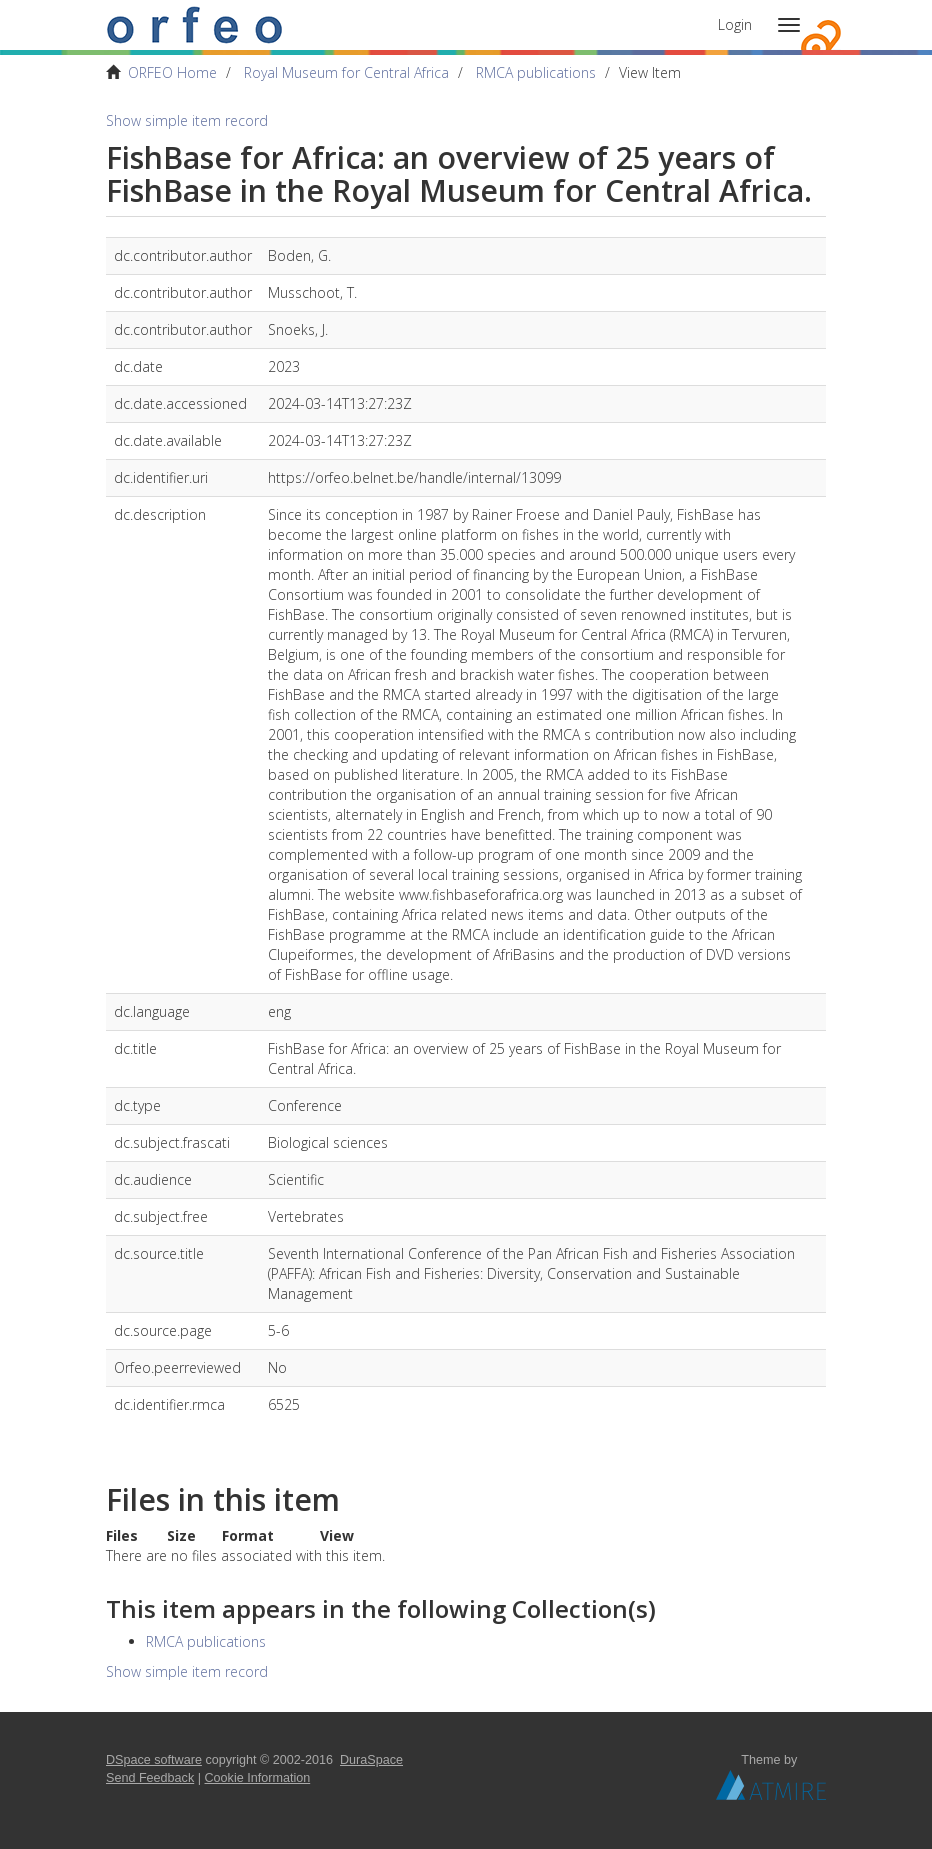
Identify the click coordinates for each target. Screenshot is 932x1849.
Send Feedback (150, 1778)
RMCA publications (536, 72)
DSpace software (154, 1760)
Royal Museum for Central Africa (346, 72)
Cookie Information (258, 1778)
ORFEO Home (172, 72)
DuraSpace (371, 1760)
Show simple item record (187, 120)
